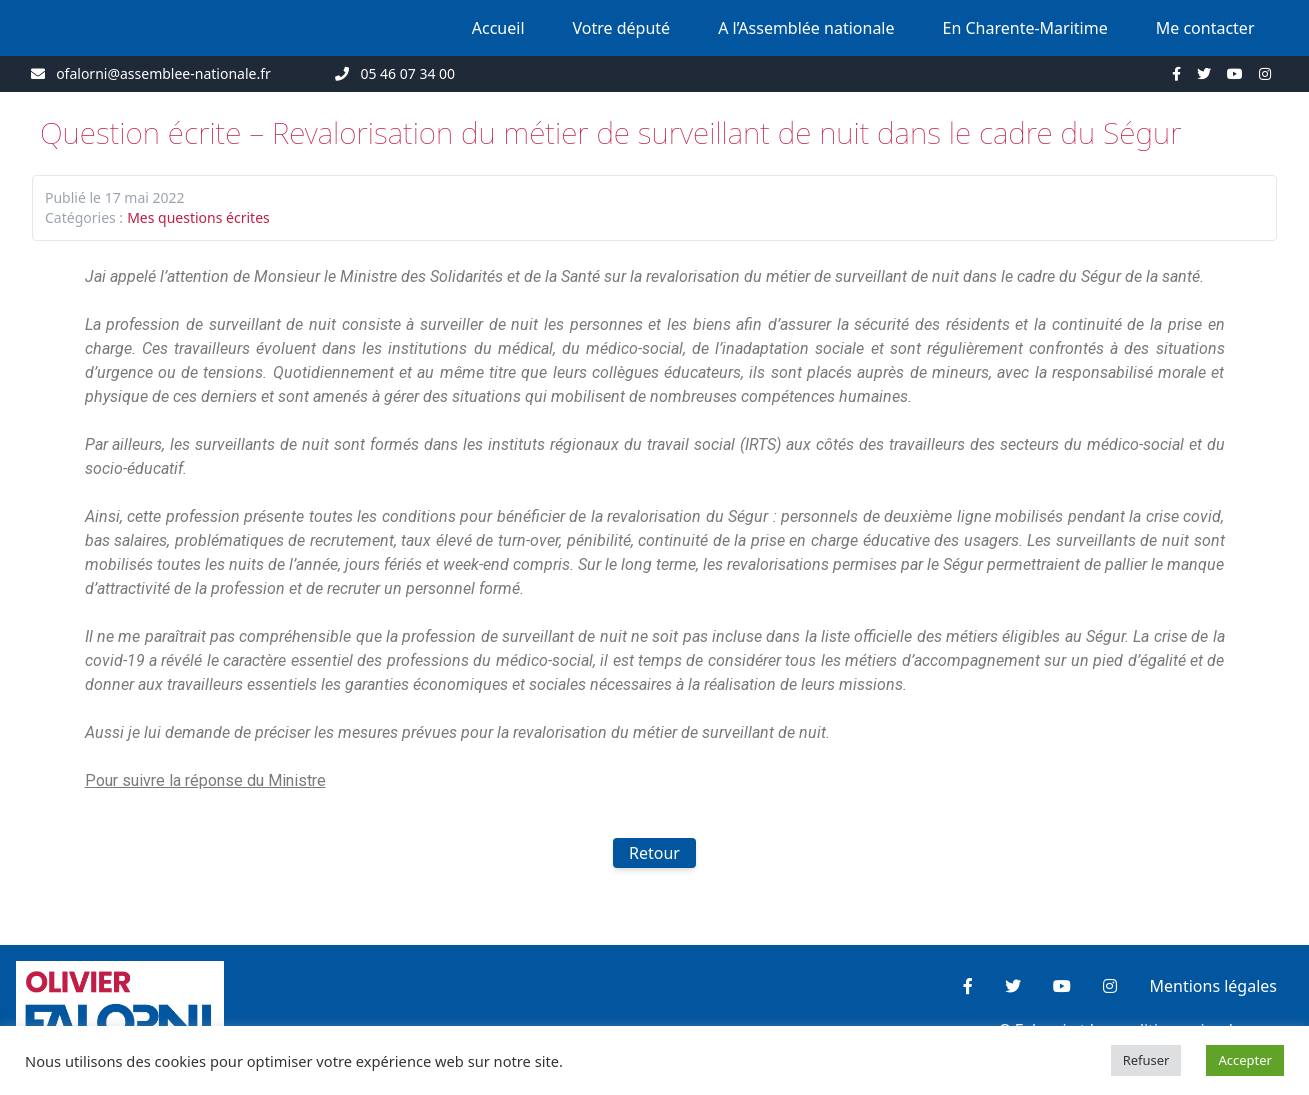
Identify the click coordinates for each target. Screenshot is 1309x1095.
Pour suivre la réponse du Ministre (205, 780)
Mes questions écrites (198, 217)
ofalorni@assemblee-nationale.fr (163, 73)
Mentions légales (1213, 986)
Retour (654, 853)
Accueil (498, 28)
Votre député (622, 28)
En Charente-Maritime (1025, 28)
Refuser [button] (1146, 1060)
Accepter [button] (1245, 1060)
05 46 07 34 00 (407, 73)
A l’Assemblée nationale (806, 28)
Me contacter (1205, 28)
